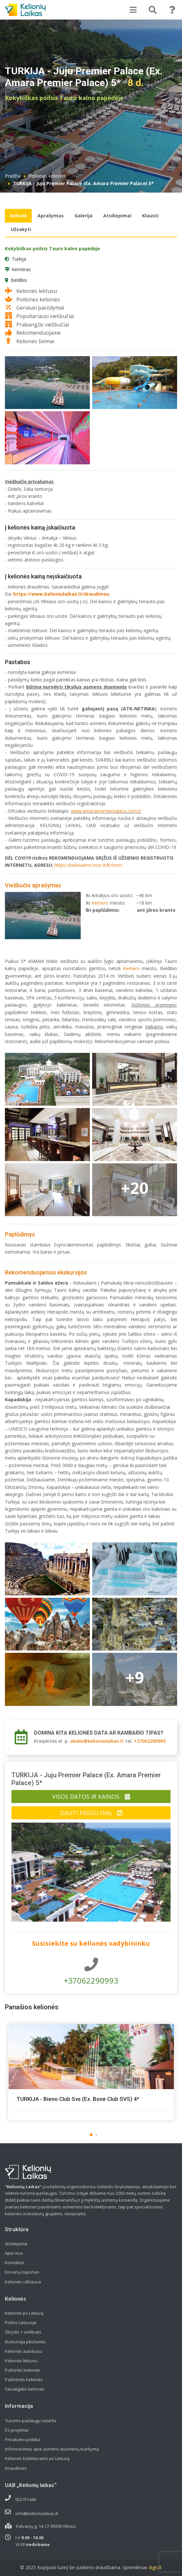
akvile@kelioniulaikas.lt (97, 1741)
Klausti (150, 215)
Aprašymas (51, 215)
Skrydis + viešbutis (23, 2332)
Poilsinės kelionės (47, 176)
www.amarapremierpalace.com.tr (106, 811)
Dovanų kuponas (22, 2272)
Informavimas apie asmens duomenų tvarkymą (52, 2449)
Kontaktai (14, 2262)
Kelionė (18, 215)
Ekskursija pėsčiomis (25, 2342)
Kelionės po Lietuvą (24, 2313)
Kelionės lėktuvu (21, 2361)
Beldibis (19, 280)
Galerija (83, 215)
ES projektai (16, 2430)
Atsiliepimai (117, 215)
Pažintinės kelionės (24, 2379)
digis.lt (155, 2567)
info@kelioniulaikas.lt (36, 2513)
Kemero (99, 903)
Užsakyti (21, 229)
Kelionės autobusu (23, 2351)
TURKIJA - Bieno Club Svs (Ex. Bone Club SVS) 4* (77, 2099)
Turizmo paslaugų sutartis (31, 2420)
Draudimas (16, 2468)
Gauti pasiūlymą (91, 1813)
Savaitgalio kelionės (24, 2389)
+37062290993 (150, 1741)
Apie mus (14, 2253)
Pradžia (13, 176)
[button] (91, 2134)
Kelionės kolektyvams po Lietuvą (37, 2458)
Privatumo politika (23, 2439)
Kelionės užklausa (23, 2282)
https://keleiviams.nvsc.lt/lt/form (88, 865)
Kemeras (21, 269)
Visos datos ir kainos (91, 1796)
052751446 (25, 2499)
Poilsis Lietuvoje (21, 2322)
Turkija (19, 259)
